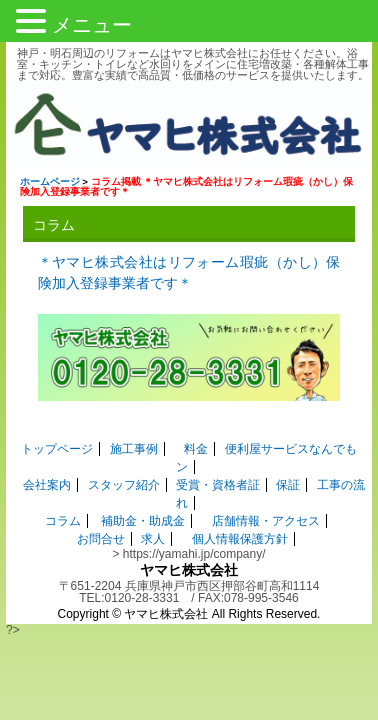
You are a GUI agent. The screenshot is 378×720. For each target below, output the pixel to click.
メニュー (92, 25)
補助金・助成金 (143, 509)
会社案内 (47, 473)
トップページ (45, 455)
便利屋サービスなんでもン (284, 455)
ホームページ (44, 184)
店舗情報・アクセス (265, 509)
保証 (288, 473)
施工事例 (121, 455)
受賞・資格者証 (218, 473)
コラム (63, 509)
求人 (153, 527)
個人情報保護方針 (240, 527)
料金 (184, 455)
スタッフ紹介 (124, 473)
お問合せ (101, 527)
